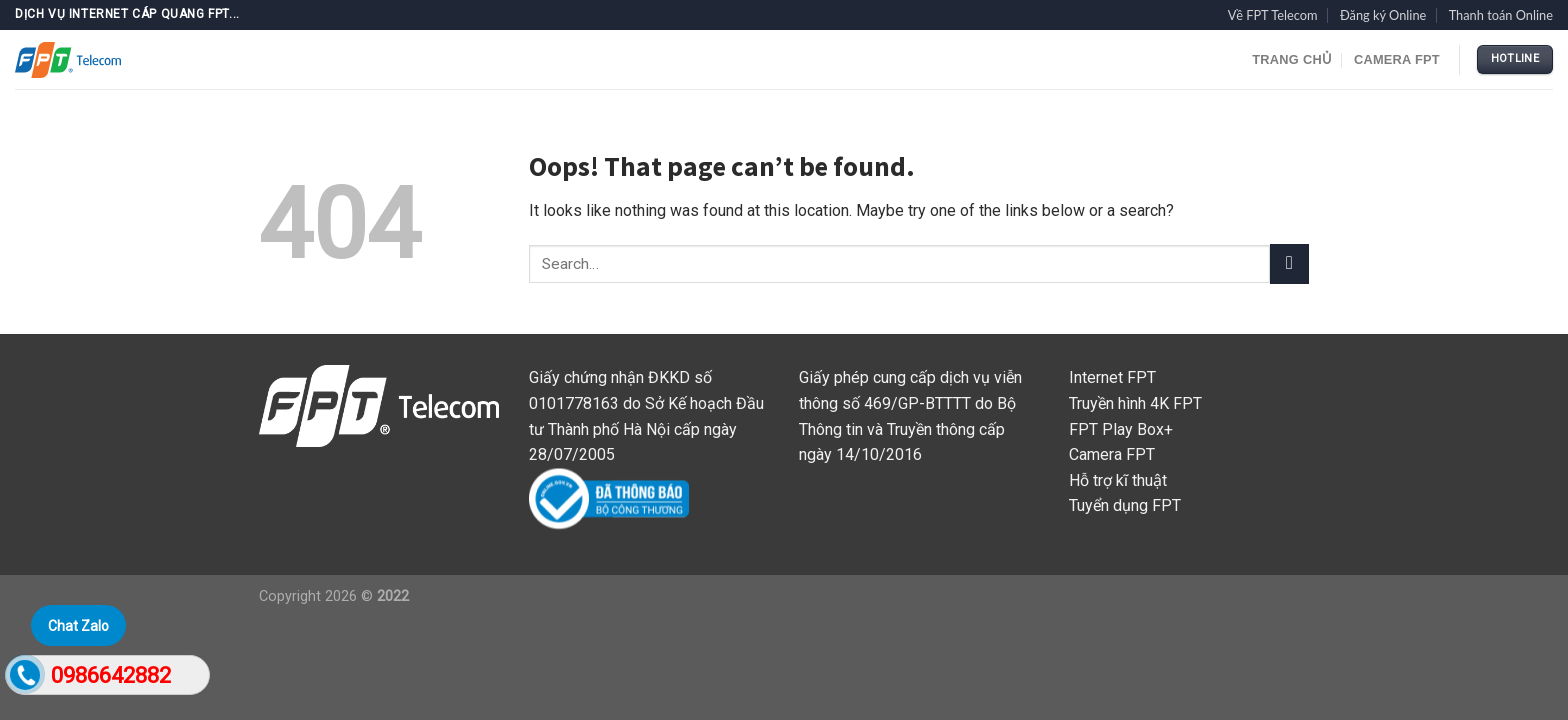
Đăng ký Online (1383, 15)
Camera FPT (1397, 59)
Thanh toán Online (1501, 15)
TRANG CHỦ (1291, 59)
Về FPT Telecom (1273, 15)
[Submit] (1289, 263)
